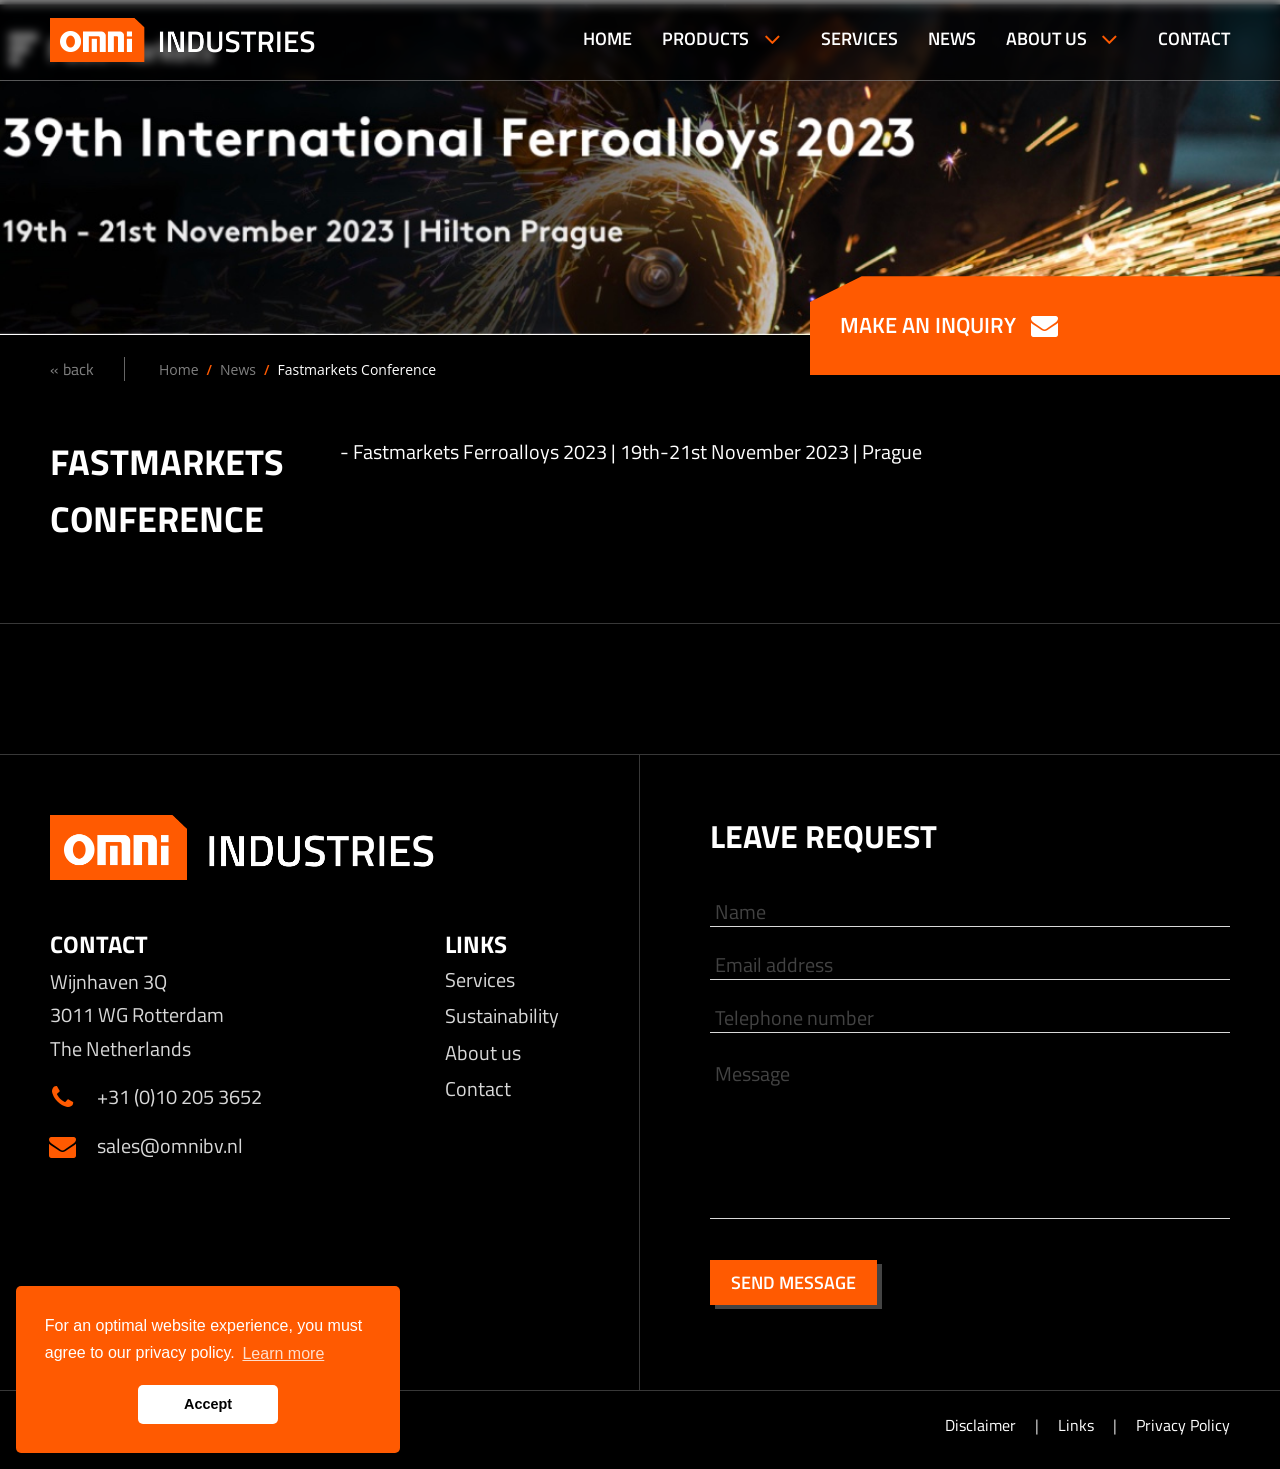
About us (483, 1052)
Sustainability (502, 1015)
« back (72, 369)
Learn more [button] (283, 1353)
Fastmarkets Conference (356, 369)
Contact (478, 1088)
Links (1078, 1425)
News (238, 369)
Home (179, 369)
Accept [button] (208, 1404)
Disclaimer (982, 1425)
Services (480, 979)
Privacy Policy (1183, 1425)
